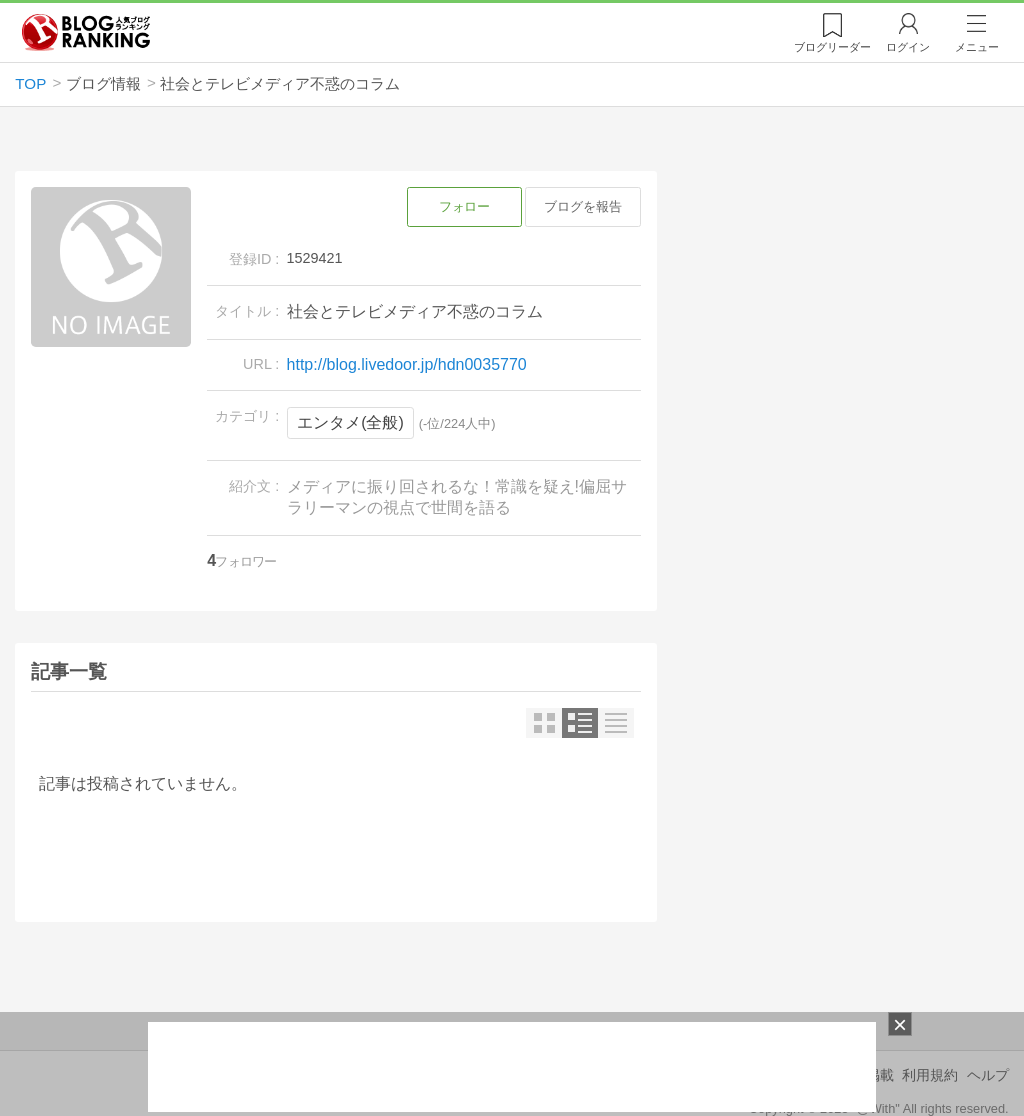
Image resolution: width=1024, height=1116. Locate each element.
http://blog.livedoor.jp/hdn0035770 (407, 364)
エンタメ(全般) (350, 422)
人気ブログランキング (86, 33)
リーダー (832, 47)
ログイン (908, 47)
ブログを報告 (583, 206)
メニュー (977, 47)
